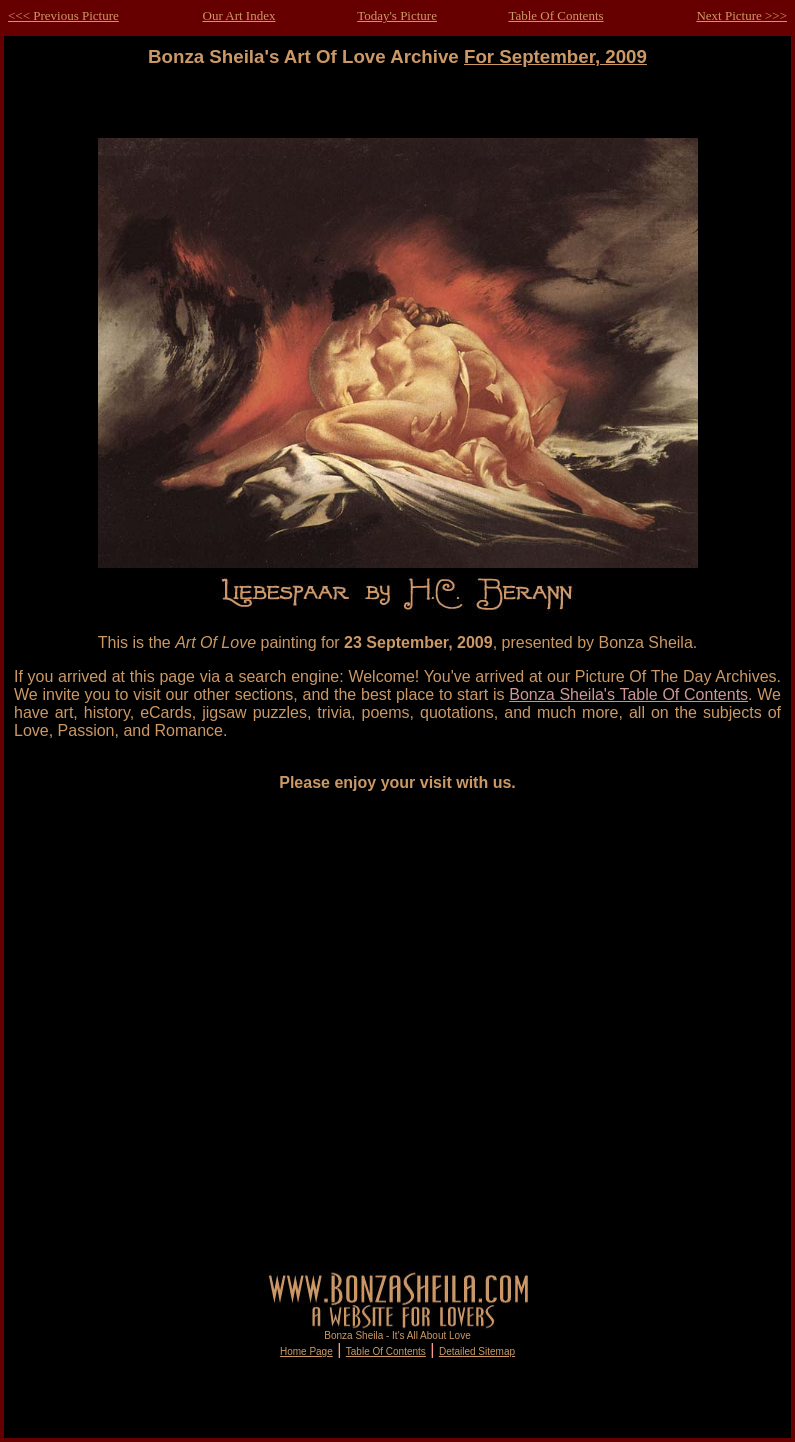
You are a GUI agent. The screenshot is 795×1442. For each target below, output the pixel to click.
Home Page (306, 1351)
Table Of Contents (555, 15)
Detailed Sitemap (477, 1351)
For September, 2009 (555, 56)
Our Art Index (239, 15)
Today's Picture (397, 15)
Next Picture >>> (741, 15)
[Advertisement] (222, 1030)
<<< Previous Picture (63, 15)
